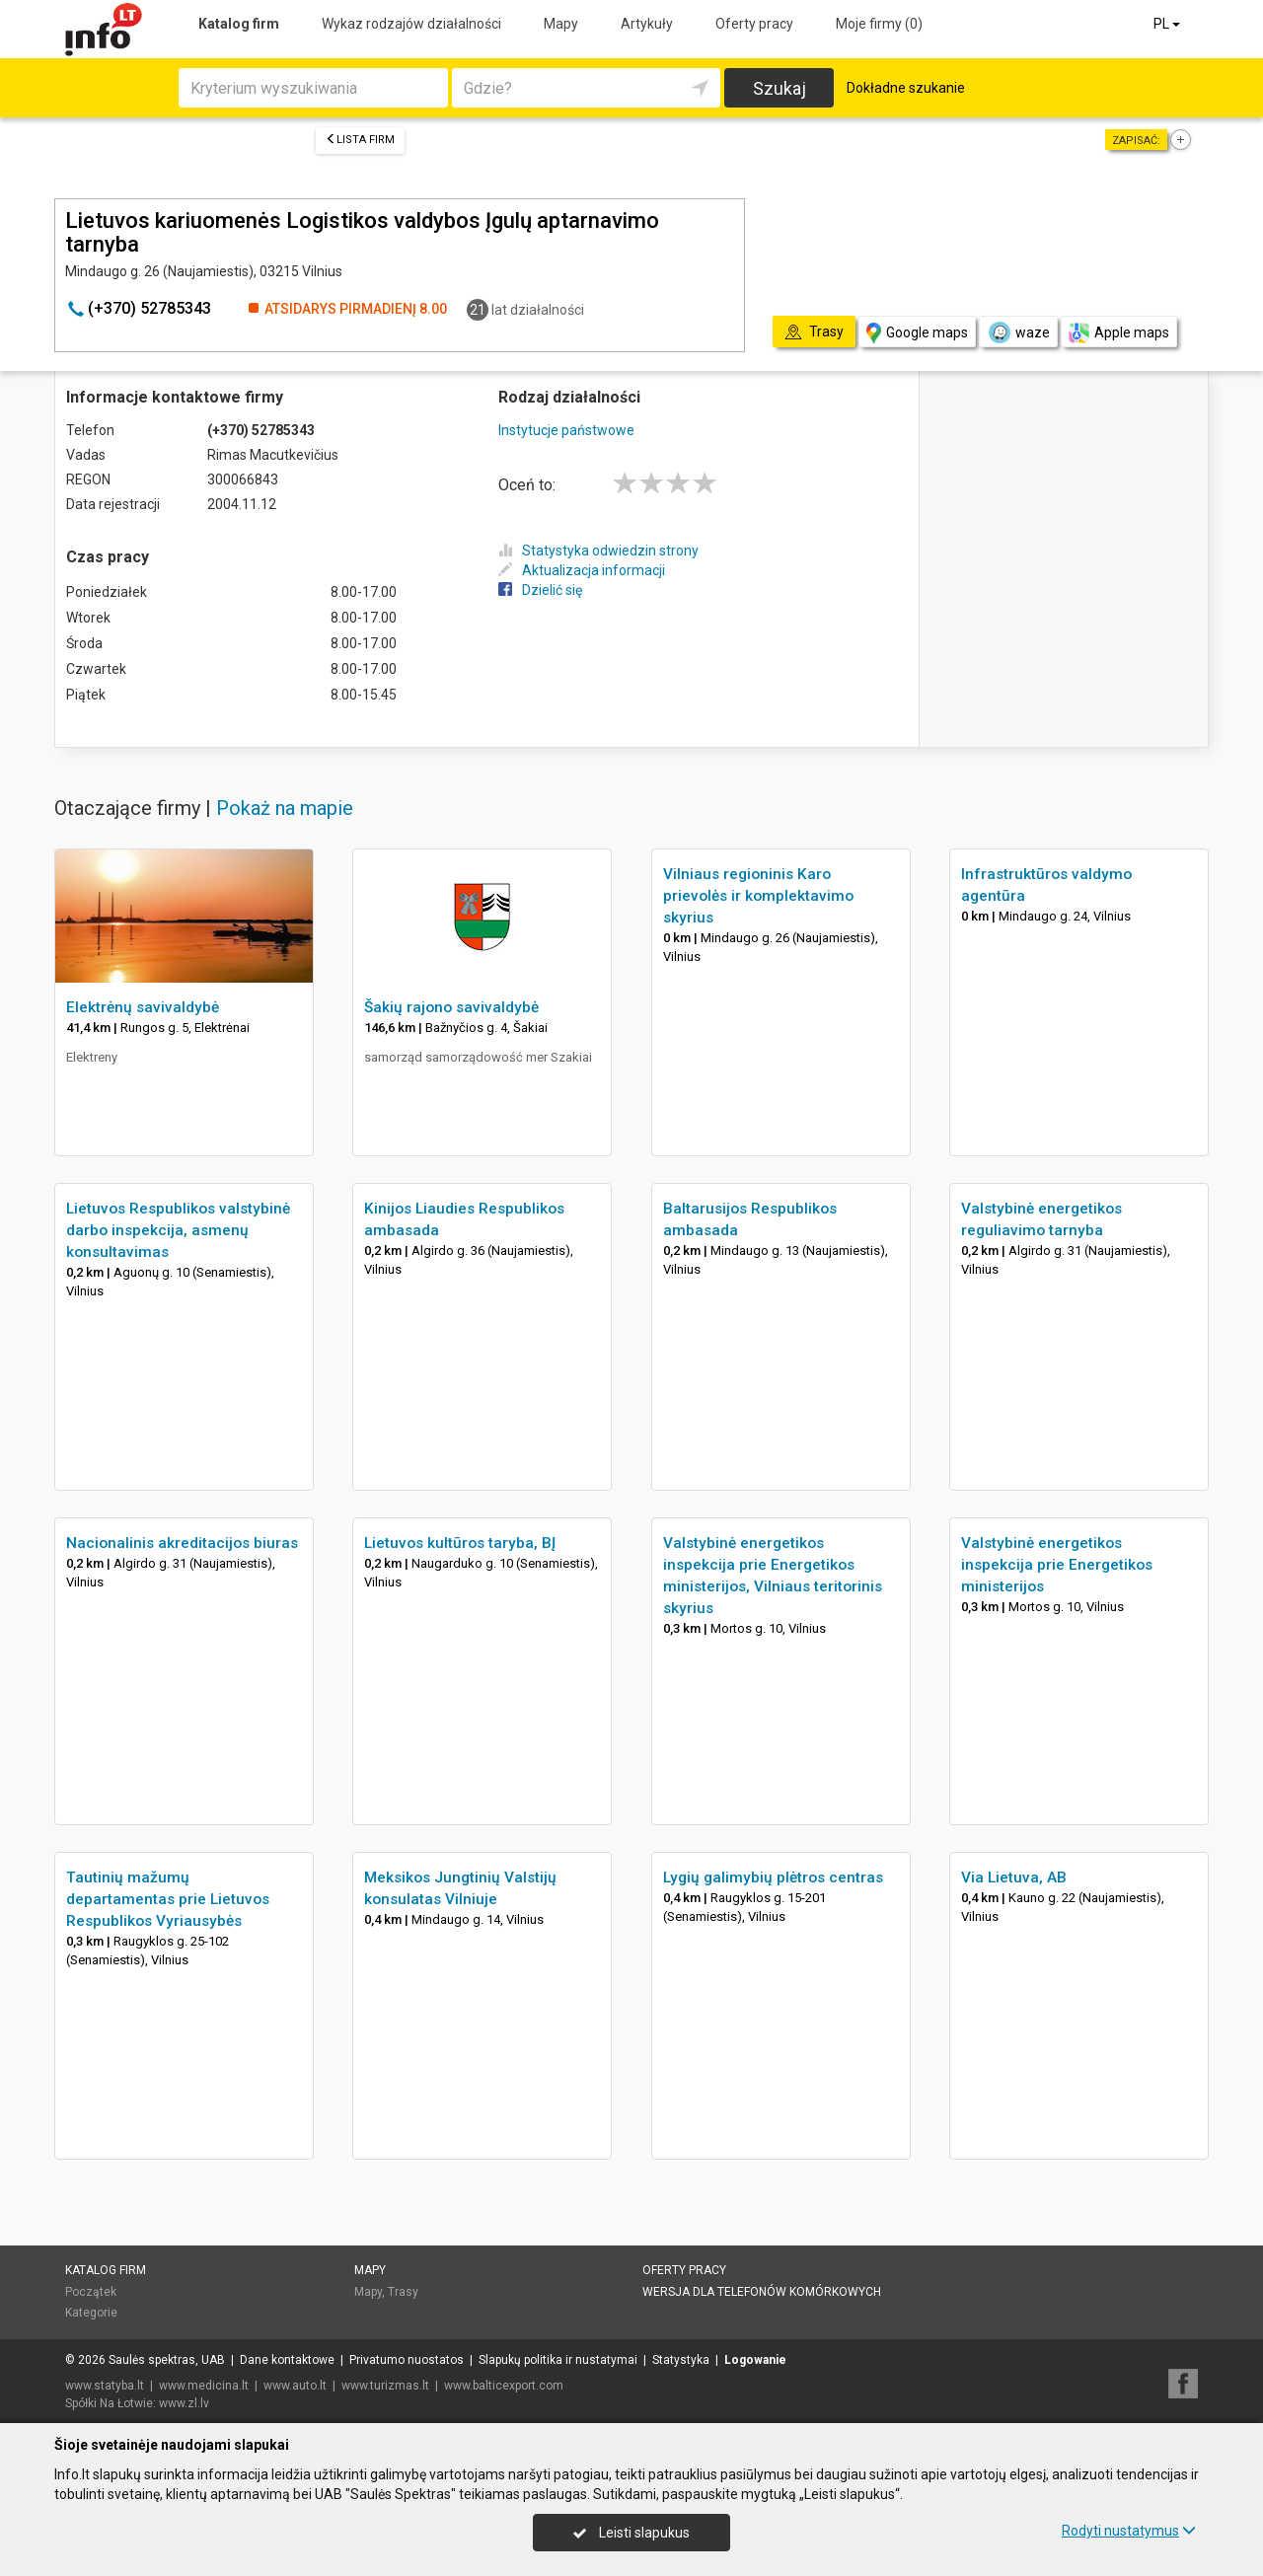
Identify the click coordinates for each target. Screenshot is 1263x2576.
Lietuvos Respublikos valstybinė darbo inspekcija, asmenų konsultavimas (178, 1230)
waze (1018, 332)
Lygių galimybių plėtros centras (773, 1877)
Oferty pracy (754, 24)
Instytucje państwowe (566, 430)
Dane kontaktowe (287, 2360)
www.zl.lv (184, 2403)
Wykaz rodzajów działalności (411, 24)
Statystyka (680, 2360)
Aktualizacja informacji (581, 570)
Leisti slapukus (631, 2532)
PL (1168, 24)
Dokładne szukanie (906, 88)
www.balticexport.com (503, 2385)
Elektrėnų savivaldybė (142, 1007)
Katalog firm (238, 24)
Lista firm (360, 139)
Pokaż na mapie (284, 808)
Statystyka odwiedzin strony (598, 550)
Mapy (561, 24)
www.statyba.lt (104, 2385)
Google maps (917, 333)
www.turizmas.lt (385, 2385)
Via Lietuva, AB (1014, 1877)
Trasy (403, 2292)
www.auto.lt (295, 2385)
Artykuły (647, 24)
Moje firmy (879, 24)
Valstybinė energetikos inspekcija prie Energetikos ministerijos (1056, 1564)
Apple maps (1119, 333)
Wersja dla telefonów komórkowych (761, 2292)
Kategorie (91, 2312)
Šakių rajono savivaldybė (451, 1007)
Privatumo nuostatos (406, 2360)
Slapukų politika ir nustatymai (558, 2360)
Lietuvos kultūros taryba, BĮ (460, 1543)
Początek (90, 2292)
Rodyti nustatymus (1129, 2531)
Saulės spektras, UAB (167, 2360)
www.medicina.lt (204, 2385)
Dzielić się (540, 590)
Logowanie (755, 2360)
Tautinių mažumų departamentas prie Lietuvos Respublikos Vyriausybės (167, 1899)
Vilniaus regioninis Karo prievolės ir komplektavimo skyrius (758, 895)
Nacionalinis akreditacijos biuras (182, 1543)
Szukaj (779, 88)
